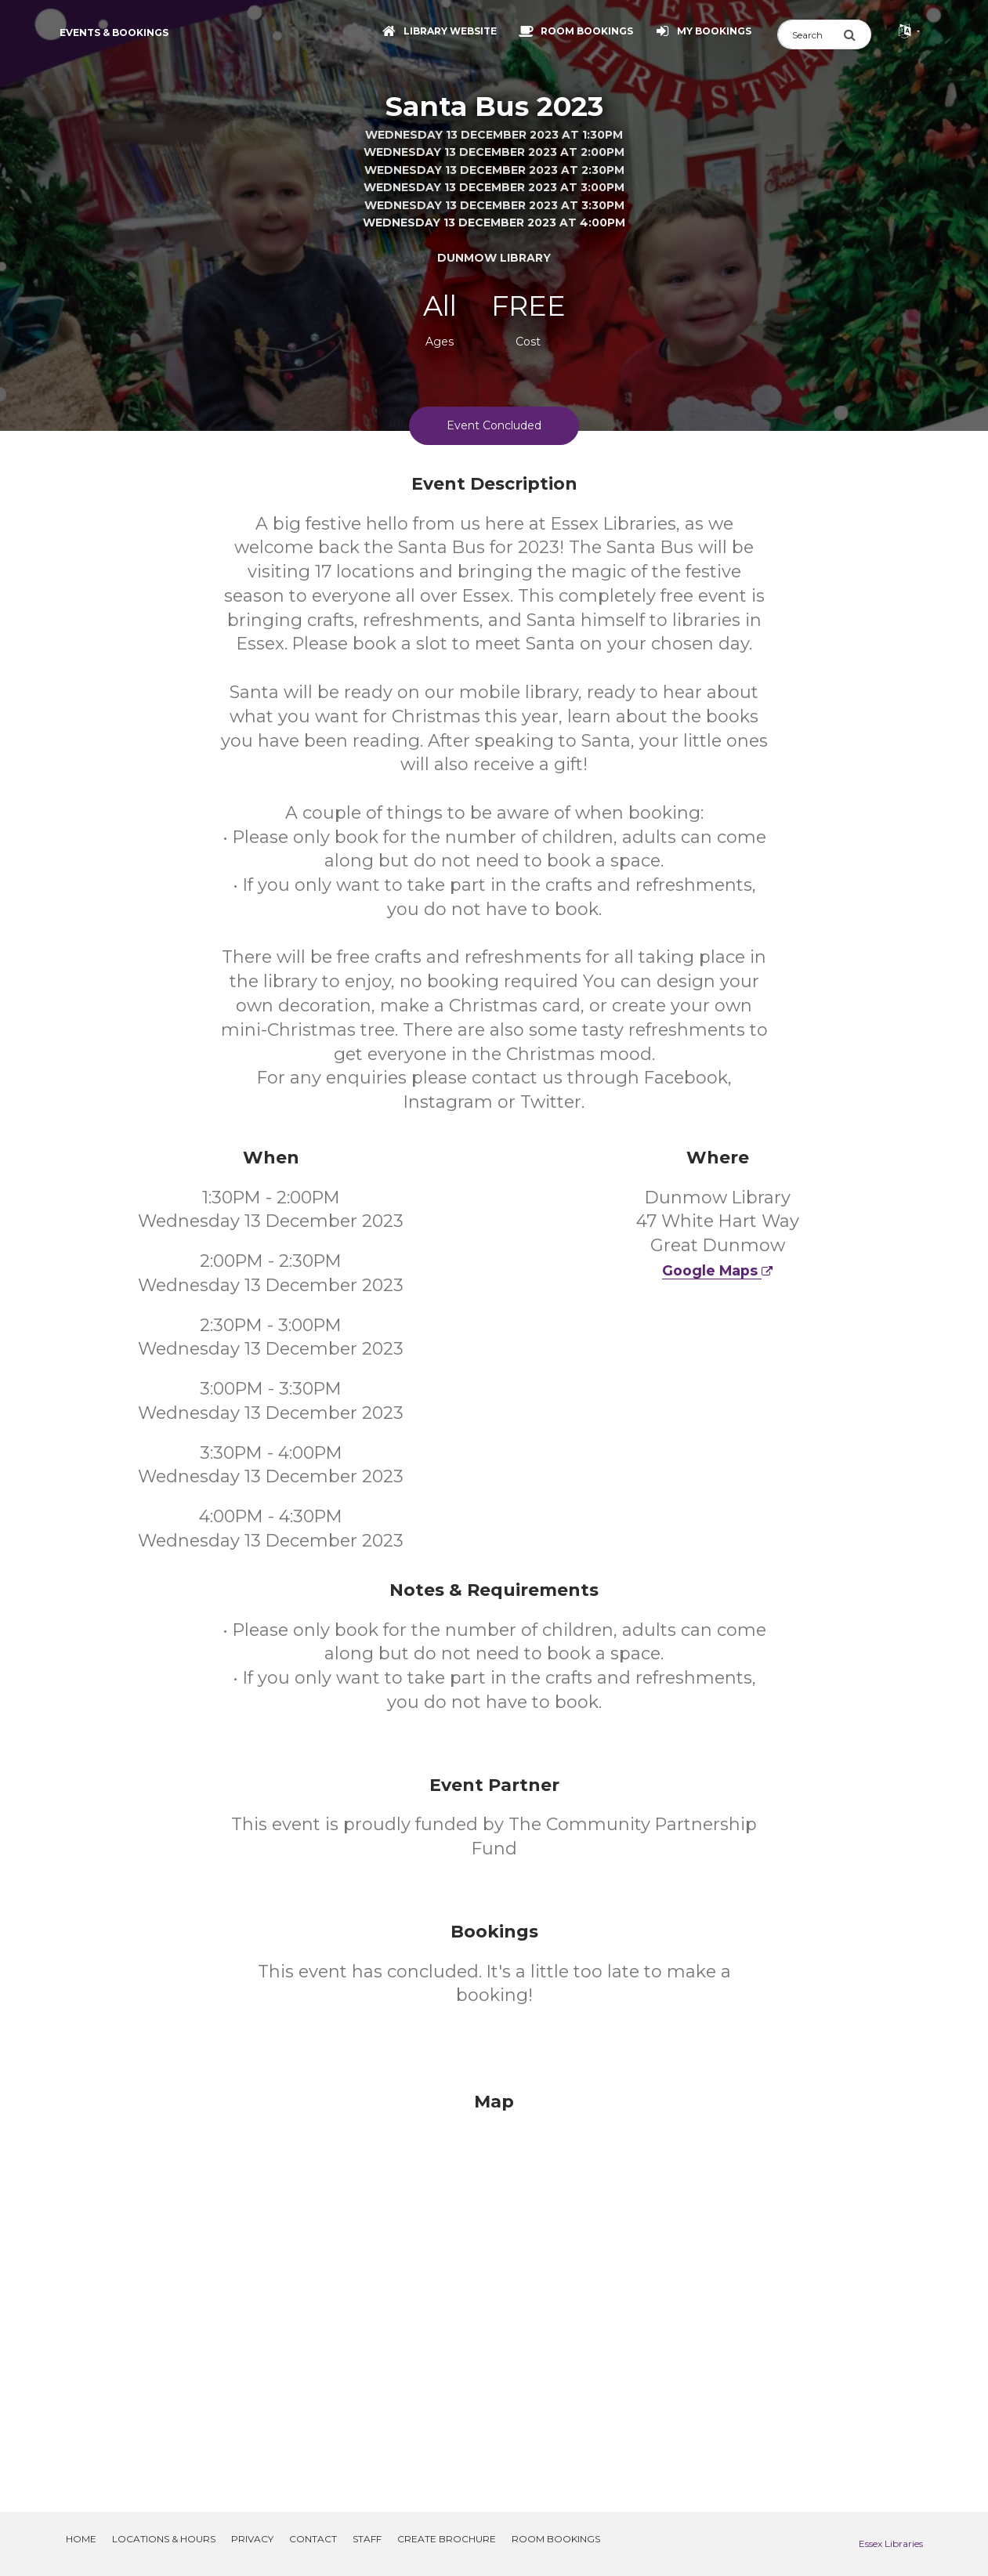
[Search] (810, 34)
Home (81, 2539)
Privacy (252, 2539)
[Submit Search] (857, 34)
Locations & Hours (163, 2539)
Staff (367, 2539)
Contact (313, 2539)
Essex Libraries (891, 2543)
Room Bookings (556, 2539)
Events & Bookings (114, 32)
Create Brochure (446, 2539)
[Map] (494, 2283)
